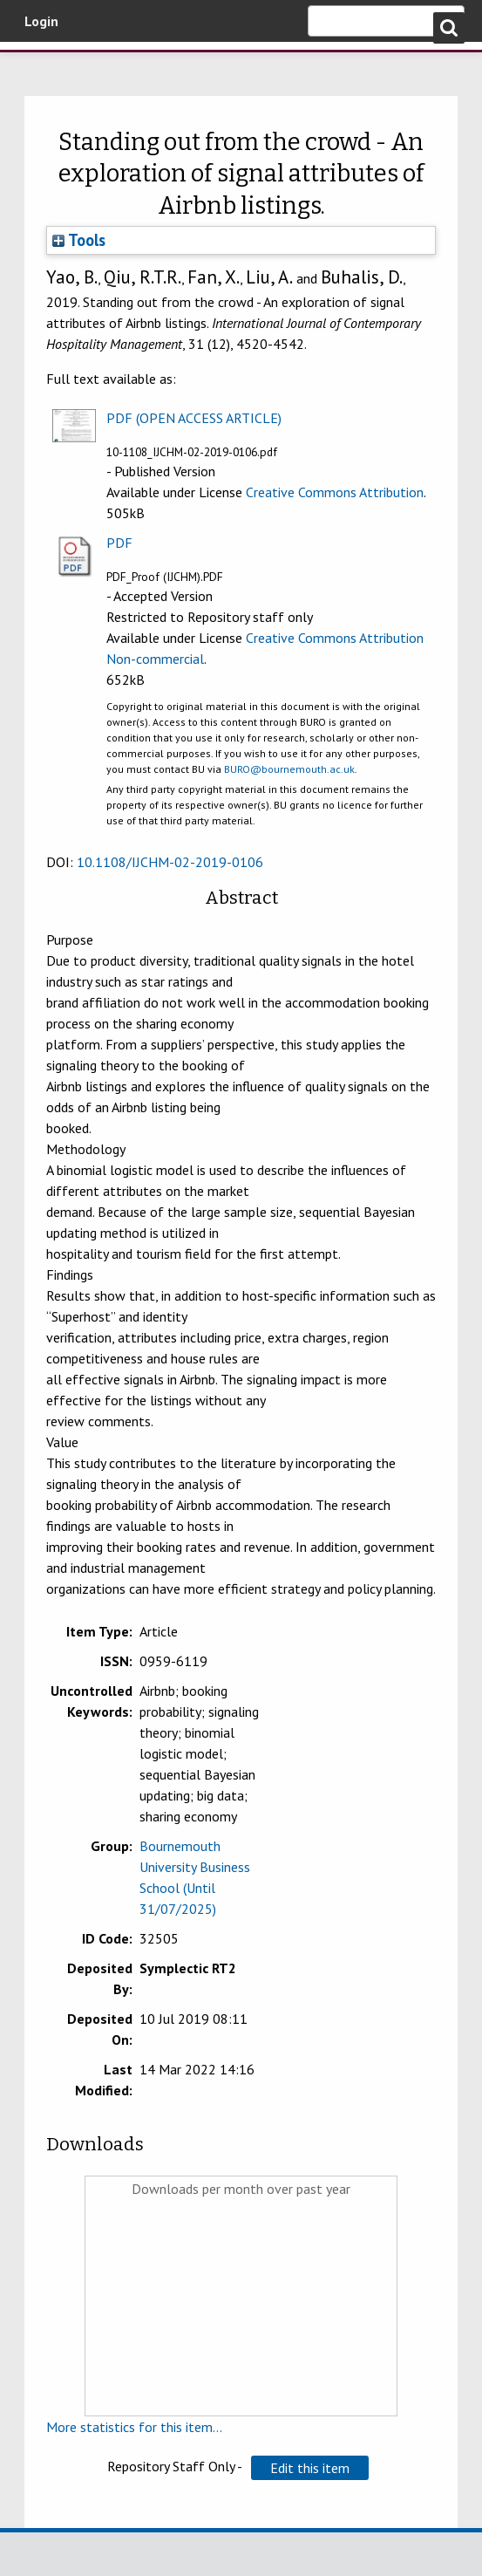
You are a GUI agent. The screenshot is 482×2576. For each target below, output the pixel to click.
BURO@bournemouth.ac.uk (289, 769)
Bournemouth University (104, 72)
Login (41, 21)
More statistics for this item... (134, 2427)
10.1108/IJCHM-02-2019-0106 (170, 862)
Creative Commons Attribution (335, 492)
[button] (310, 2468)
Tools (78, 239)
